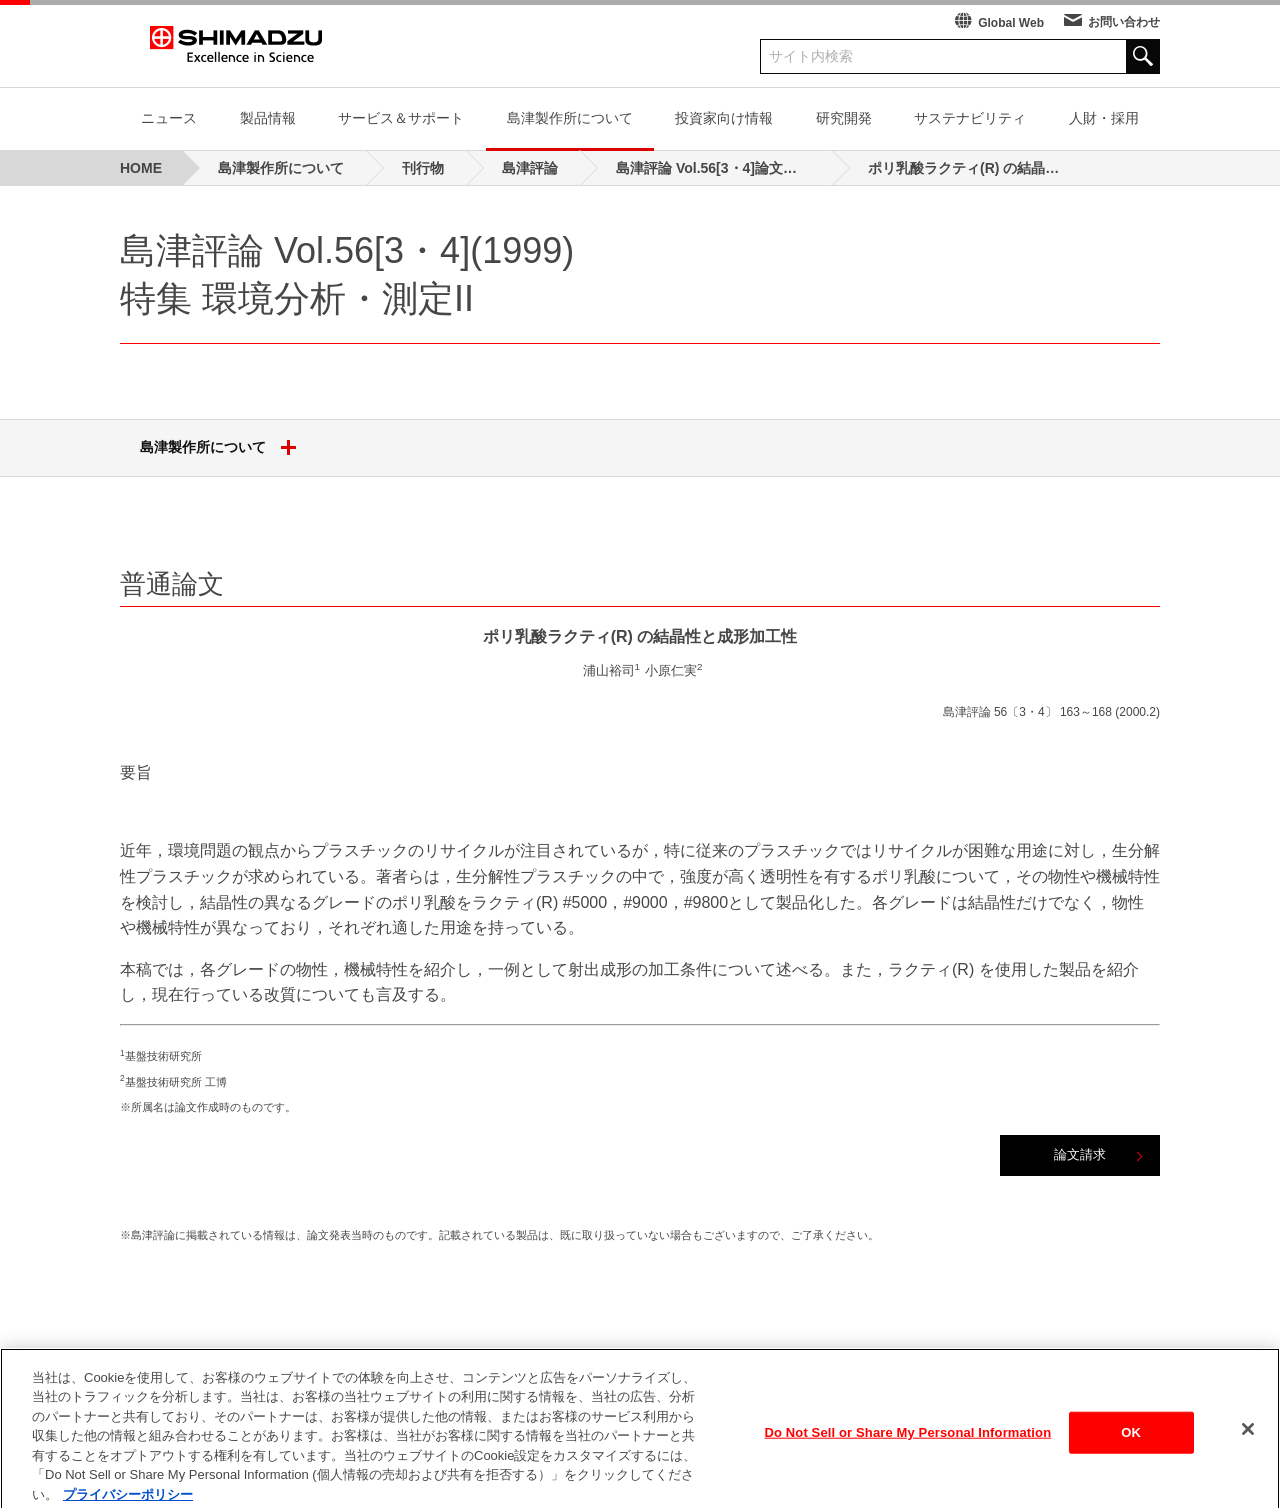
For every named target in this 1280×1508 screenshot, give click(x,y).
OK (1131, 1455)
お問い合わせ (1124, 22)
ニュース (169, 118)
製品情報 (268, 118)
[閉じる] (1248, 1452)
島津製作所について (570, 118)
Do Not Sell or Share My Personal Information (908, 1455)
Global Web (1011, 23)
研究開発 (844, 118)
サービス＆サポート (401, 118)
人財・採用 (1104, 118)
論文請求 (1080, 1154)
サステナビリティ (970, 118)
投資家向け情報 (724, 118)
